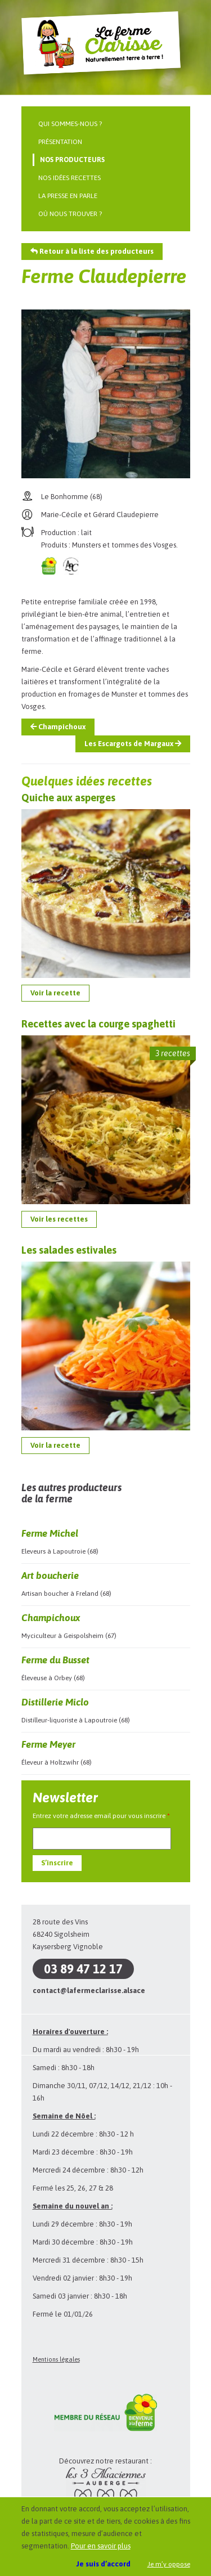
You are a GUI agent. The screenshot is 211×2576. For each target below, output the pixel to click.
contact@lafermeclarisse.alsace (89, 1990)
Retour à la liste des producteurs (92, 251)
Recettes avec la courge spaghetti (98, 1024)
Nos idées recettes (69, 178)
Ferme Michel (49, 1533)
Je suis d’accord (104, 2564)
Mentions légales (56, 2359)
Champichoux (58, 726)
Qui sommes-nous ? (70, 124)
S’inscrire (57, 1863)
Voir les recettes (59, 1219)
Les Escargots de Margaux (132, 743)
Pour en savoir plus (101, 2546)
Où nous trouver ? (70, 214)
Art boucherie (50, 1575)
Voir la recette (55, 993)
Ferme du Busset (55, 1660)
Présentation (60, 142)
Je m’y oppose (168, 2564)
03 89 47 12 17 (83, 1969)
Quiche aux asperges (68, 798)
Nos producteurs (72, 160)
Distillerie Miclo (55, 1702)
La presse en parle (67, 196)
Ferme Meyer (48, 1744)
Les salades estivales (68, 1250)
